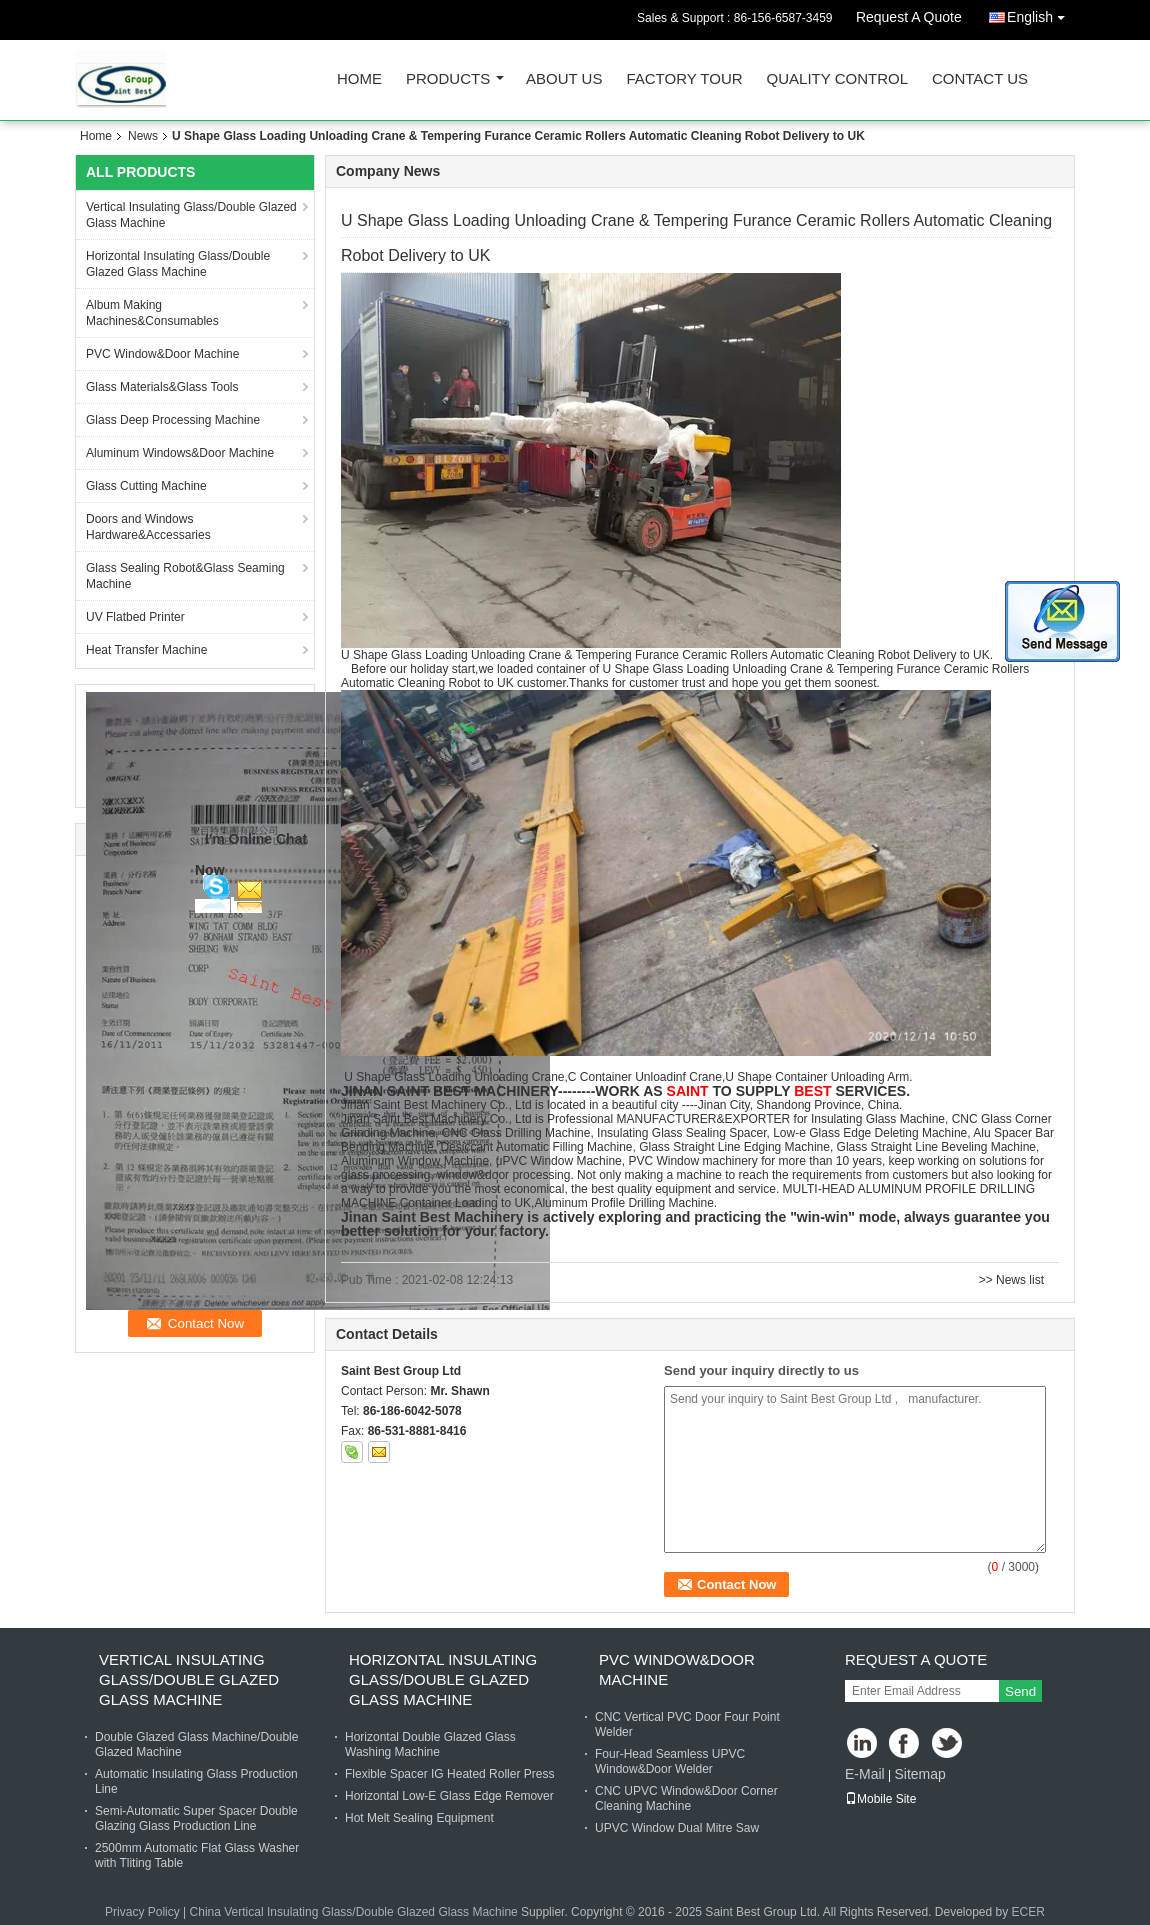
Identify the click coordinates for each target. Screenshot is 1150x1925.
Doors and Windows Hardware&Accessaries (148, 527)
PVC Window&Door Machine (162, 354)
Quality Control (837, 79)
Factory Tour (684, 79)
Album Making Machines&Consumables (152, 313)
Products (448, 79)
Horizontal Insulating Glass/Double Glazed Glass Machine (178, 264)
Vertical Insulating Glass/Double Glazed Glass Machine (191, 215)
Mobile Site (880, 1799)
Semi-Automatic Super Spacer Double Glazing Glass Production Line (196, 1818)
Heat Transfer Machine (146, 650)
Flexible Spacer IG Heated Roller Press (449, 1774)
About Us (564, 79)
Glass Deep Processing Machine (173, 420)
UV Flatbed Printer (135, 617)
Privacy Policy (142, 1912)
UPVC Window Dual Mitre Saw (677, 1828)
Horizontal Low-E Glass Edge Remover (449, 1796)
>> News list (1011, 1280)
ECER (1028, 1912)
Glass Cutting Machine (146, 486)
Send (1020, 1691)
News (143, 136)
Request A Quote (909, 17)
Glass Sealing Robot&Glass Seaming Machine (185, 576)
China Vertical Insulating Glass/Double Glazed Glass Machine (354, 1912)
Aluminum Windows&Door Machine (180, 453)
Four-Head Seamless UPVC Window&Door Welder (670, 1761)
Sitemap (919, 1774)
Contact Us (980, 79)
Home (359, 79)
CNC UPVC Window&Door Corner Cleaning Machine (686, 1798)
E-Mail (865, 1774)
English (1041, 13)
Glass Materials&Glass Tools (162, 387)
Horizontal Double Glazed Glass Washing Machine (430, 1744)
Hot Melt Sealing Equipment (419, 1818)
